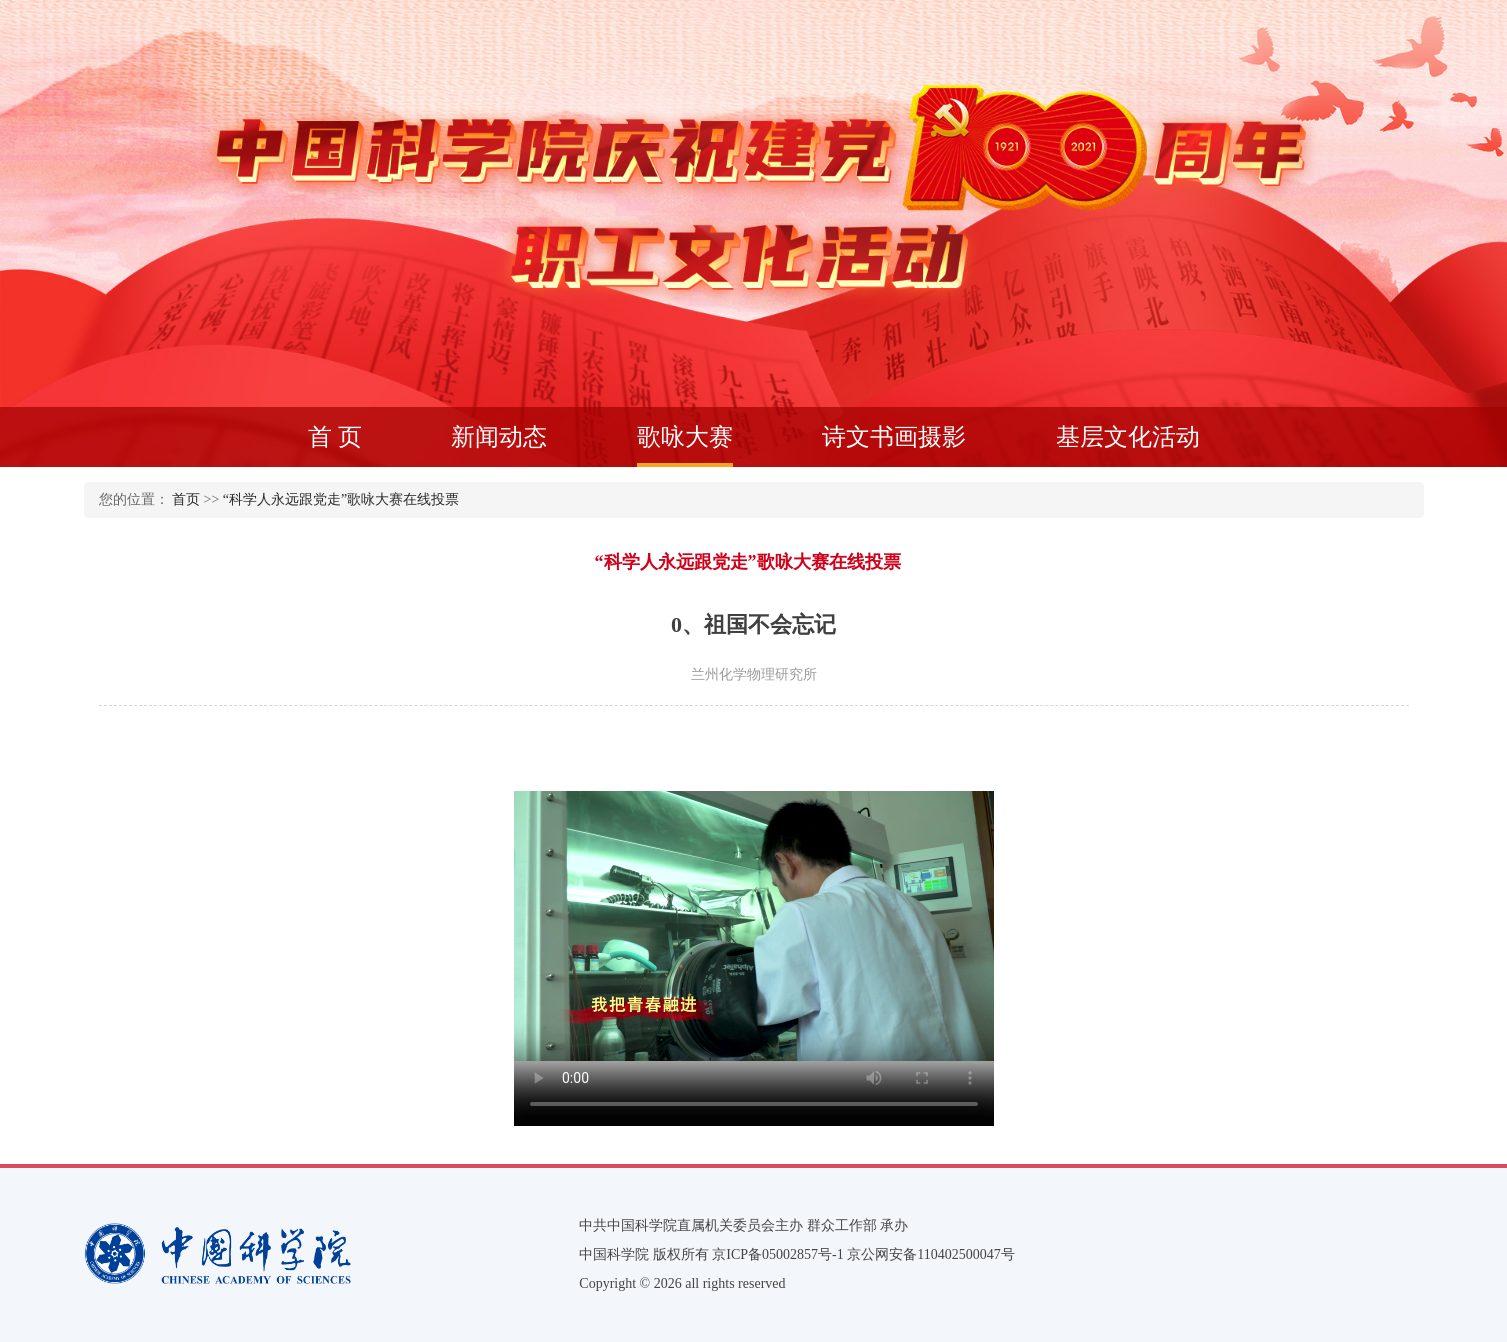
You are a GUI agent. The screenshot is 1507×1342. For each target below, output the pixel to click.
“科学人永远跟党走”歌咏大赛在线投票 (341, 499)
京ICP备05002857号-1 (777, 1254)
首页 (186, 499)
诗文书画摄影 (894, 437)
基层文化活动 (1128, 437)
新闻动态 (499, 437)
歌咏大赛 (685, 445)
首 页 (335, 437)
